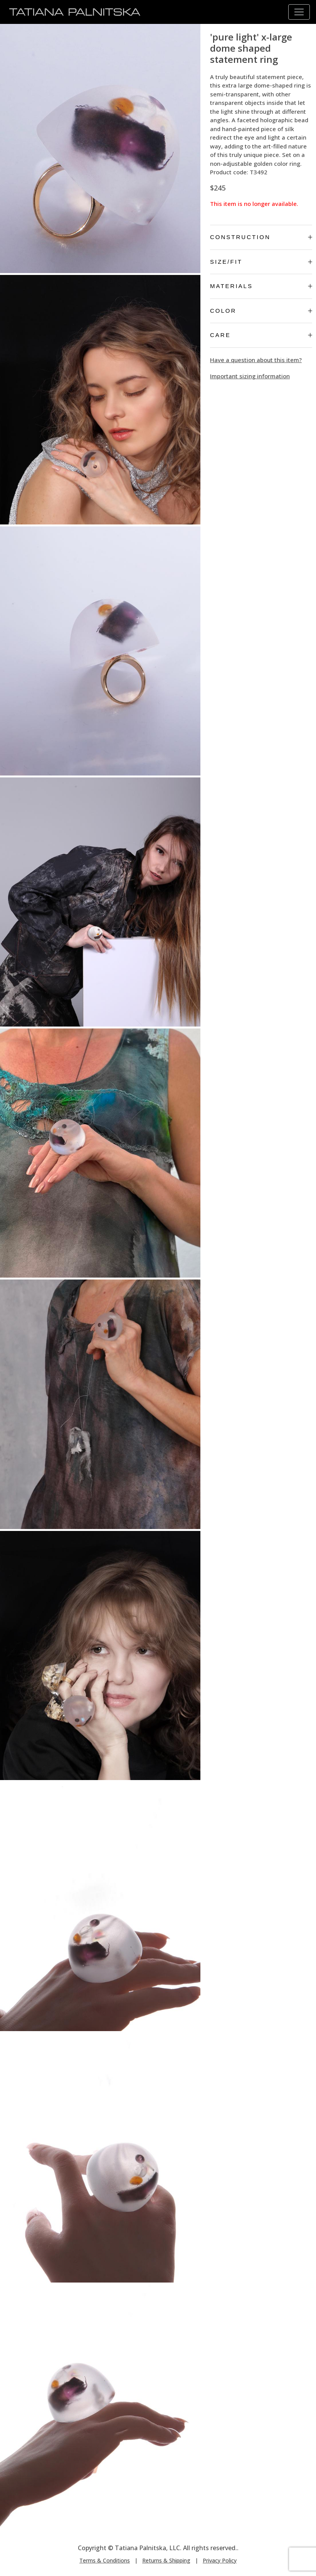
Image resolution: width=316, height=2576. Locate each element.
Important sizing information (250, 376)
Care (261, 335)
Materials (261, 286)
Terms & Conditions (104, 2560)
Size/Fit (261, 261)
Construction (261, 237)
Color (261, 310)
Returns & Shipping (166, 2560)
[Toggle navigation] (299, 12)
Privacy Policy (220, 2560)
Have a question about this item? (256, 360)
